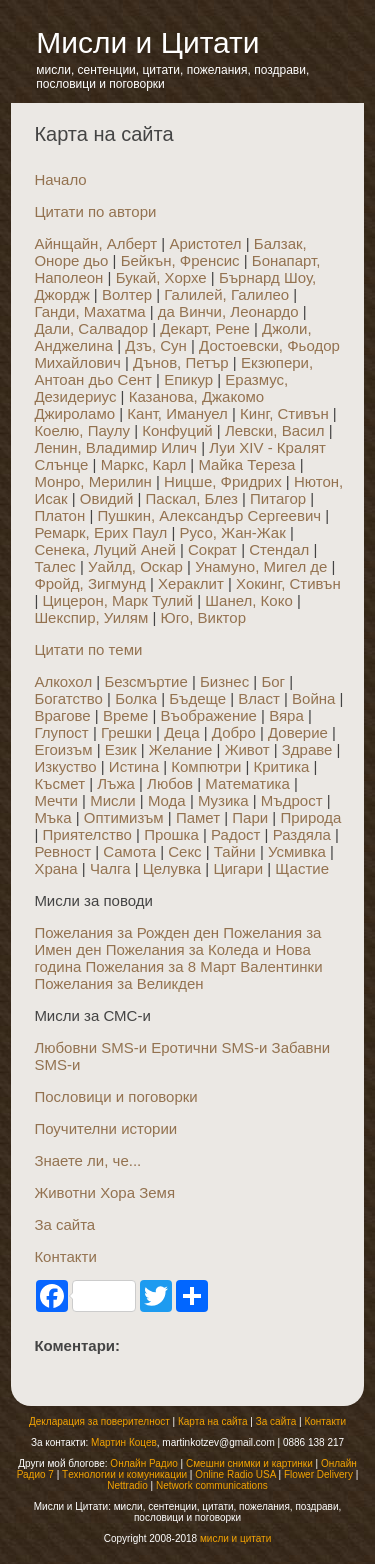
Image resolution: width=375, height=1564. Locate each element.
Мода (167, 800)
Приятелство (86, 834)
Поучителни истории (105, 1128)
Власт (258, 698)
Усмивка (297, 851)
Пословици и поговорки (115, 1096)
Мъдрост (292, 800)
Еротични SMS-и (209, 1047)
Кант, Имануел (177, 413)
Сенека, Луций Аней (104, 549)
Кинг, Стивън (284, 413)
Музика (223, 800)
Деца (181, 732)
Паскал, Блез (192, 498)
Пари (250, 817)
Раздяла (302, 834)
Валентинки (281, 966)
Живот (247, 749)
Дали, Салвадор (91, 328)
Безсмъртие (145, 681)
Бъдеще (197, 698)
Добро (234, 732)
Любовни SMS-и (90, 1047)
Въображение (209, 715)
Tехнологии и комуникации (124, 1474)
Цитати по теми (88, 649)
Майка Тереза (246, 464)
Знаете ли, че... (87, 1160)
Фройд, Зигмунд (89, 583)
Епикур (188, 379)
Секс (184, 851)
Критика (282, 766)
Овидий (107, 498)
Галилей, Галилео (226, 294)
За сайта (64, 1224)
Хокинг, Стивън (288, 583)
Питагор (278, 498)
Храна (55, 868)
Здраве (307, 749)
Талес (54, 566)
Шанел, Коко (248, 600)
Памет (198, 817)
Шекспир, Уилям (91, 617)
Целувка (172, 868)
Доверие (298, 732)
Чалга (110, 868)
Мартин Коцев (124, 1442)
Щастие (302, 868)
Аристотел (205, 243)
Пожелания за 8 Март (160, 966)
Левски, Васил (275, 430)
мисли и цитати (235, 1538)
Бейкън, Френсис (180, 260)
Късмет (59, 783)
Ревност (62, 851)
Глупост (61, 732)
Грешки (126, 732)
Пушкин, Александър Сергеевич (209, 515)
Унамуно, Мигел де (261, 566)
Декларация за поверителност (99, 1421)
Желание (181, 749)
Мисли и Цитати (147, 42)
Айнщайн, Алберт (95, 243)
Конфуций (177, 430)
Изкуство (65, 766)
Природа (310, 817)
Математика (247, 783)
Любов (170, 783)
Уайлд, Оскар (135, 566)
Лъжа (116, 783)
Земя (157, 1192)
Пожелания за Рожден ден (126, 932)
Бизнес (224, 681)
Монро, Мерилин (92, 481)
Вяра (286, 715)
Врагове (62, 715)
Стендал (279, 549)
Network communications (212, 1485)
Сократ (212, 549)
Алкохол (63, 681)
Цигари (238, 868)
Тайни (235, 851)
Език (121, 749)
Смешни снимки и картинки (249, 1463)
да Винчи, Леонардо (228, 311)
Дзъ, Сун (156, 345)
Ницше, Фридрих (223, 481)
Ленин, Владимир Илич (115, 447)
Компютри (206, 766)
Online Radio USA (235, 1474)
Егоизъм (63, 749)
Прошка (171, 834)
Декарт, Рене (205, 328)
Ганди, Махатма (89, 311)
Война (313, 698)
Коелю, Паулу (82, 430)
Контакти (65, 1256)
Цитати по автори (95, 211)
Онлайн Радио (143, 1463)
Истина (134, 766)
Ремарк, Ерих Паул (100, 532)
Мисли (113, 800)
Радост (235, 834)
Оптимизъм (124, 817)
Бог (273, 681)
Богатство (68, 698)
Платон (59, 515)
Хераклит (191, 583)
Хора (117, 1192)
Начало (60, 179)
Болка (136, 698)
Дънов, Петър (181, 362)
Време (125, 715)
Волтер (127, 294)
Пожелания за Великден (118, 983)
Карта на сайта (213, 1421)
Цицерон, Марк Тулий (117, 600)
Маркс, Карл (144, 464)
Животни (65, 1192)
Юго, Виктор (203, 617)
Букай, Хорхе (161, 277)
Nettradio (127, 1485)
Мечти (56, 800)
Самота (129, 851)
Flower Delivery (318, 1474)
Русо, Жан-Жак (232, 532)
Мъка (52, 817)
